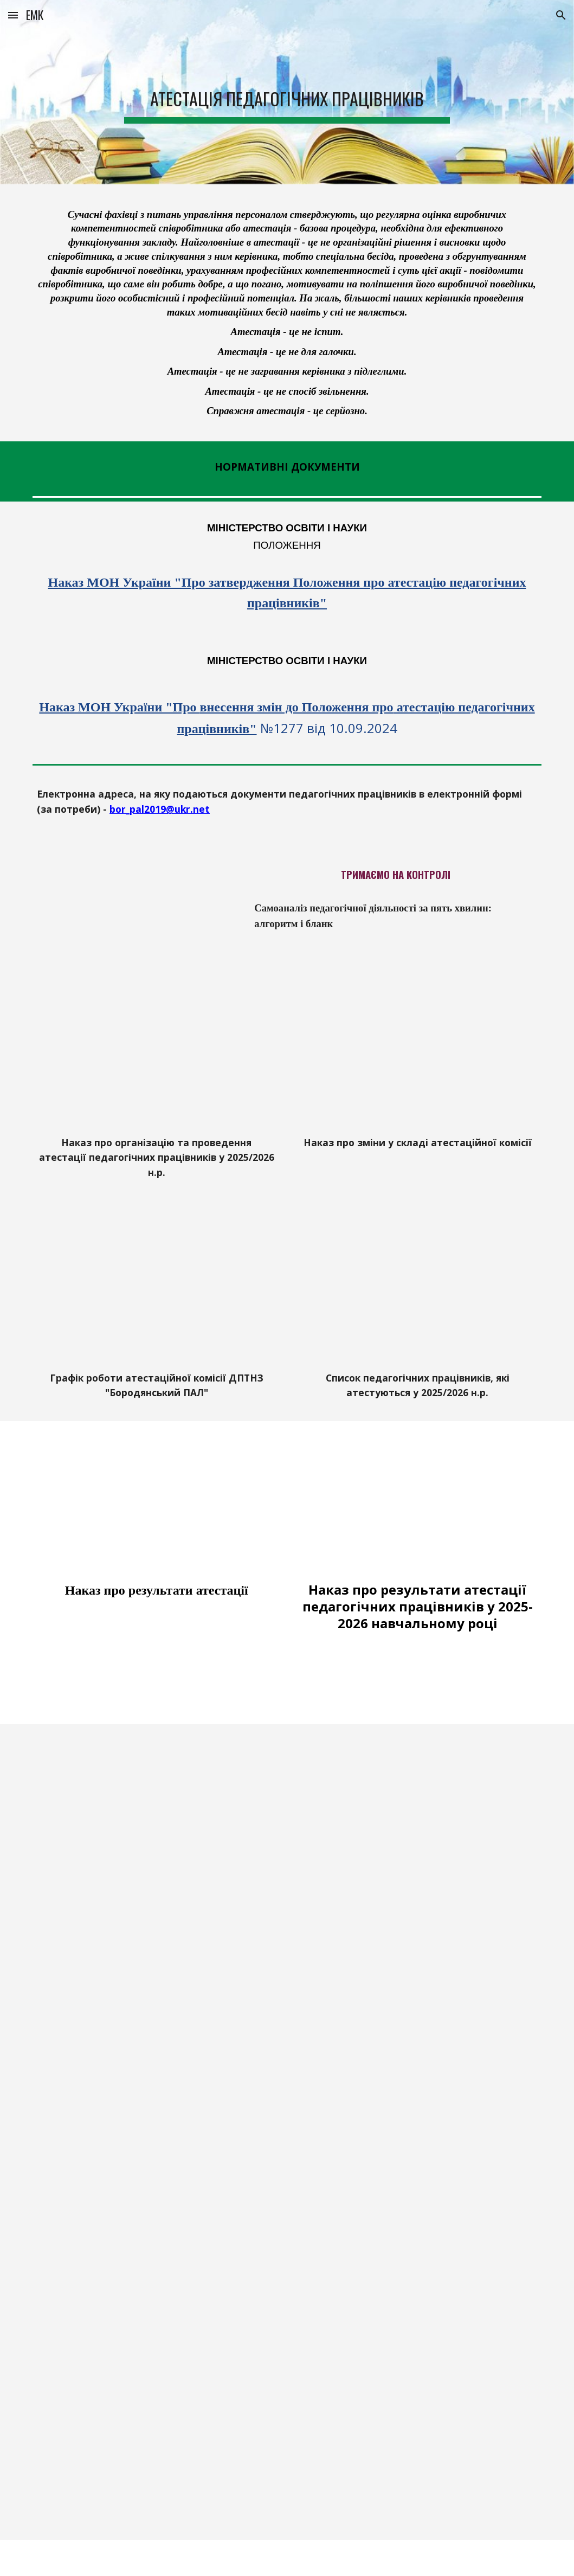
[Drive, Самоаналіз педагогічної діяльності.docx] (135, 904)
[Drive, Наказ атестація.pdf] (417, 1503)
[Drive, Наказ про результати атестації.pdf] (156, 1503)
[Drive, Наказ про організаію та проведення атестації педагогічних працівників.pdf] (156, 1058)
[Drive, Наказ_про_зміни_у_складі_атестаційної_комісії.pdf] (417, 1058)
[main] (287, 92)
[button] (13, 15)
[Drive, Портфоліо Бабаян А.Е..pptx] (287, 2416)
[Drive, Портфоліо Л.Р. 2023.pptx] (287, 1885)
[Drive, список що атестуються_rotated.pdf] (417, 1293)
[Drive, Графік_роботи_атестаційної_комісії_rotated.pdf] (156, 1293)
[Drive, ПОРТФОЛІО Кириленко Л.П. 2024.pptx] (287, 2169)
